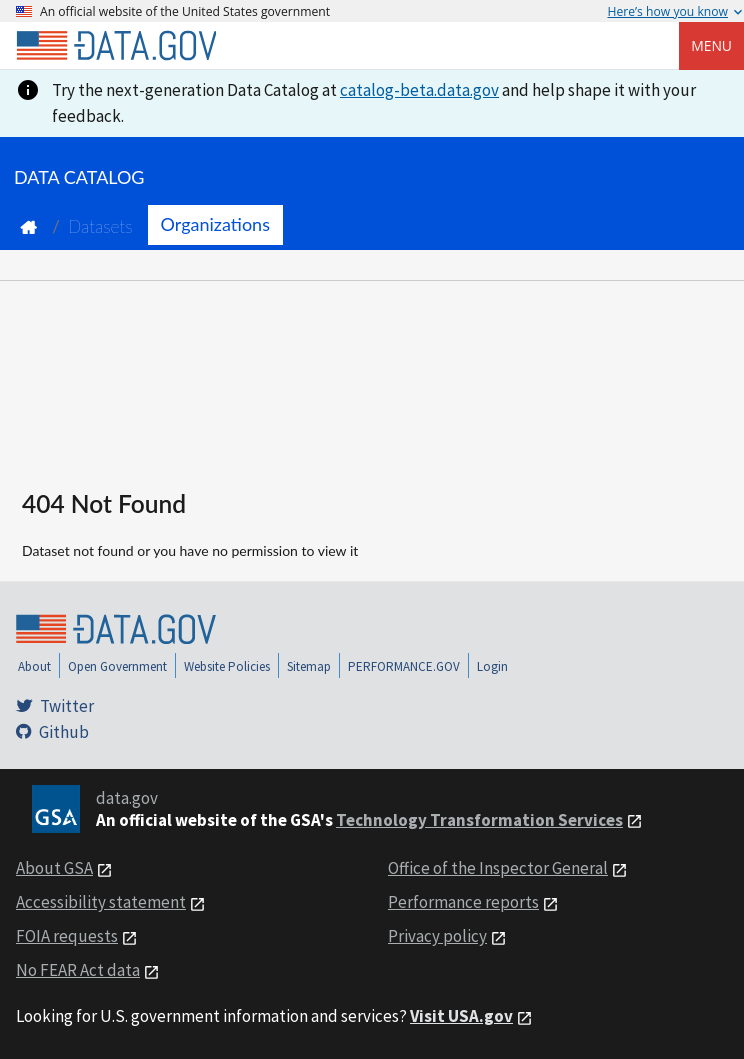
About (34, 666)
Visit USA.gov (461, 1016)
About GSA (54, 868)
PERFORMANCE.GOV (404, 666)
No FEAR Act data (78, 970)
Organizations (215, 224)
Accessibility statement (101, 902)
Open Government (117, 666)
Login (492, 666)
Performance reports (463, 902)
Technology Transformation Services (479, 820)
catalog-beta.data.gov (419, 90)
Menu (711, 45)
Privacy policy (437, 936)
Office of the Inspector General (498, 868)
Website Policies (227, 666)
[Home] (116, 46)
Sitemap (309, 666)
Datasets (100, 226)
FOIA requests (67, 936)
